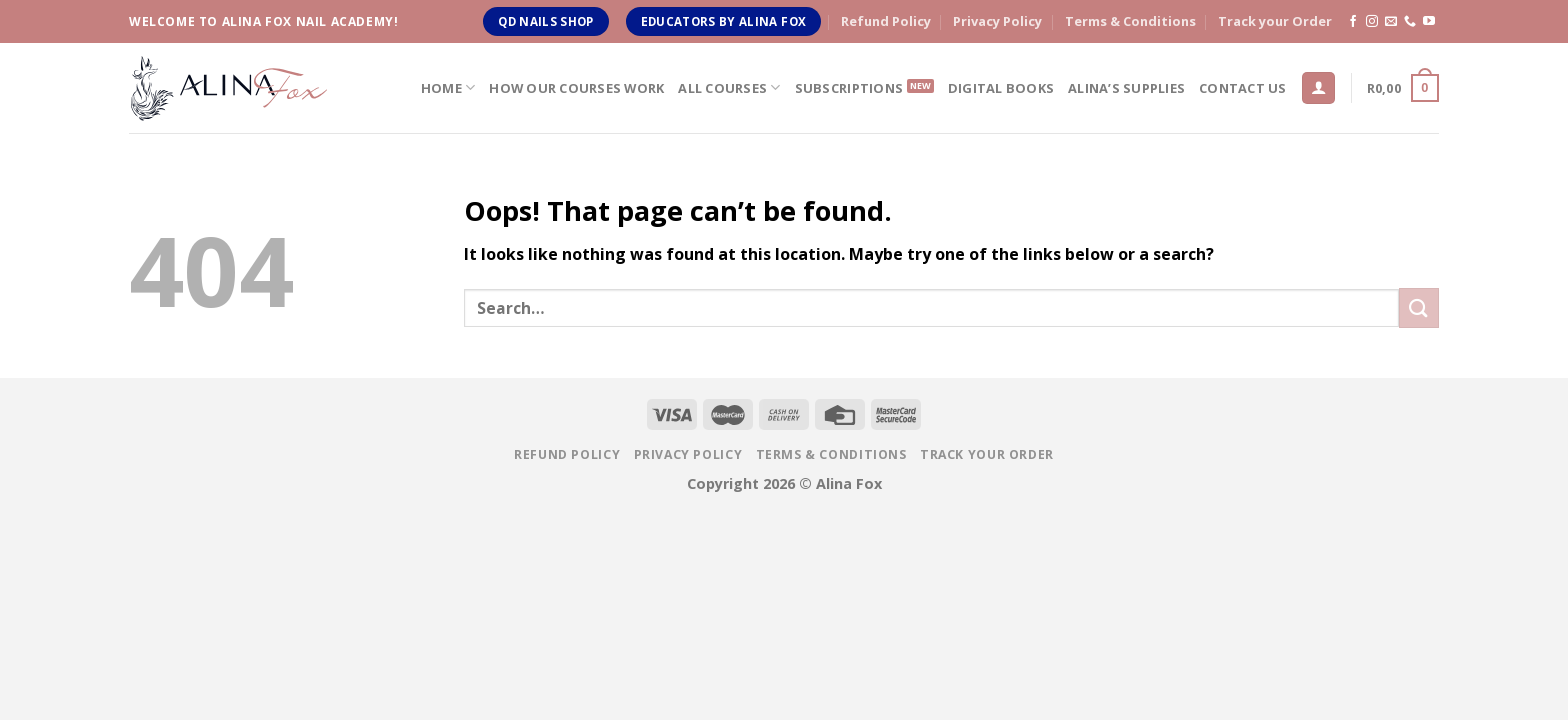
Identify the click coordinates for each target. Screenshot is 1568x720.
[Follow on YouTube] (1429, 22)
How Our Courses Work (576, 88)
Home (448, 87)
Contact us (1243, 88)
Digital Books (1001, 88)
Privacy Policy (997, 21)
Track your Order (1275, 21)
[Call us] (1410, 22)
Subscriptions (849, 88)
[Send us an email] (1391, 22)
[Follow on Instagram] (1372, 22)
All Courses (729, 87)
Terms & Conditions (1130, 21)
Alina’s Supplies (1126, 88)
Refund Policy (886, 21)
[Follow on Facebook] (1353, 22)
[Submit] (1419, 307)
